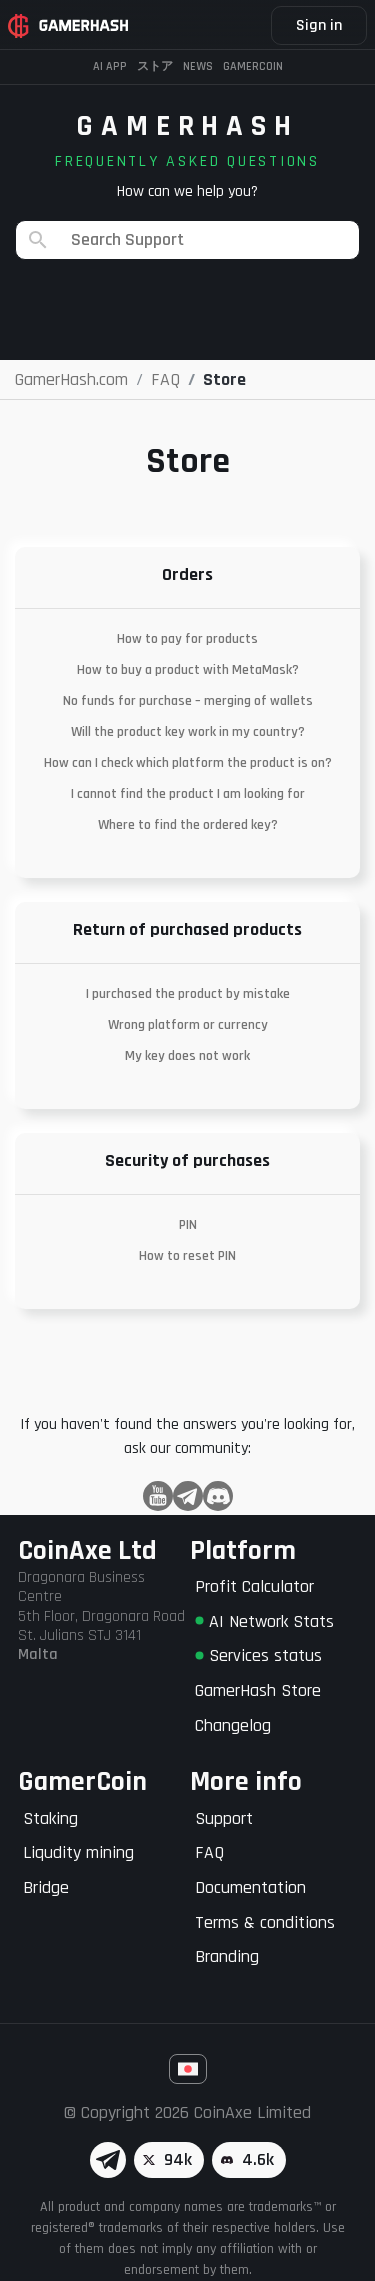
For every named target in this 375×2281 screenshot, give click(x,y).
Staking (50, 1818)
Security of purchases (187, 1160)
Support (224, 1818)
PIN (188, 1225)
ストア (155, 66)
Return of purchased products (187, 929)
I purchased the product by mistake (188, 994)
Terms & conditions (265, 1922)
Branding (227, 1956)
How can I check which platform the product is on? (188, 763)
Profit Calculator (254, 1586)
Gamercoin (253, 66)
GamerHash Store (258, 1690)
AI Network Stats (264, 1621)
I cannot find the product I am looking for (188, 794)
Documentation (250, 1887)
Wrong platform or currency (188, 1025)
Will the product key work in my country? (188, 732)
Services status (258, 1655)
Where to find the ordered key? (188, 825)
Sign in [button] (319, 25)
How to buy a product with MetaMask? (188, 670)
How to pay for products (187, 639)
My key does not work (187, 1056)
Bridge (46, 1887)
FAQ (209, 1852)
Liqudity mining (78, 1852)
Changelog (233, 1725)
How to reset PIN (187, 1256)
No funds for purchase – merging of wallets (188, 701)
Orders (187, 574)
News (198, 66)
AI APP (110, 66)
